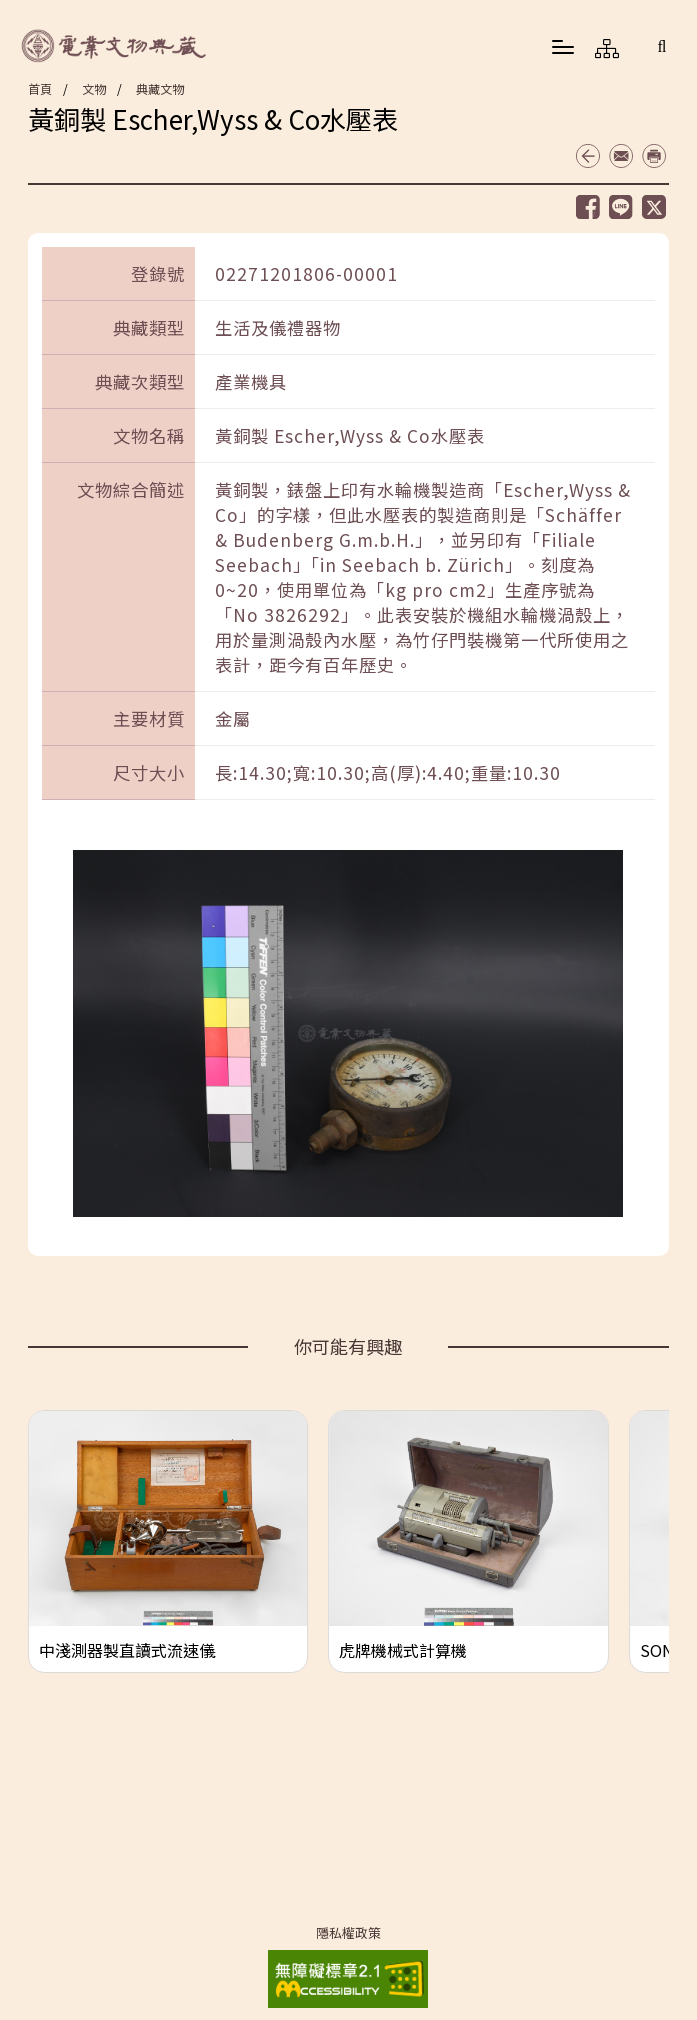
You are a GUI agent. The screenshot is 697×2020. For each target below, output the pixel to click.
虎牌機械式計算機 (403, 1650)
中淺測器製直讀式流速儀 (127, 1650)
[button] (662, 45)
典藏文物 (160, 88)
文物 (94, 88)
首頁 (40, 88)
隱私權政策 (348, 1933)
